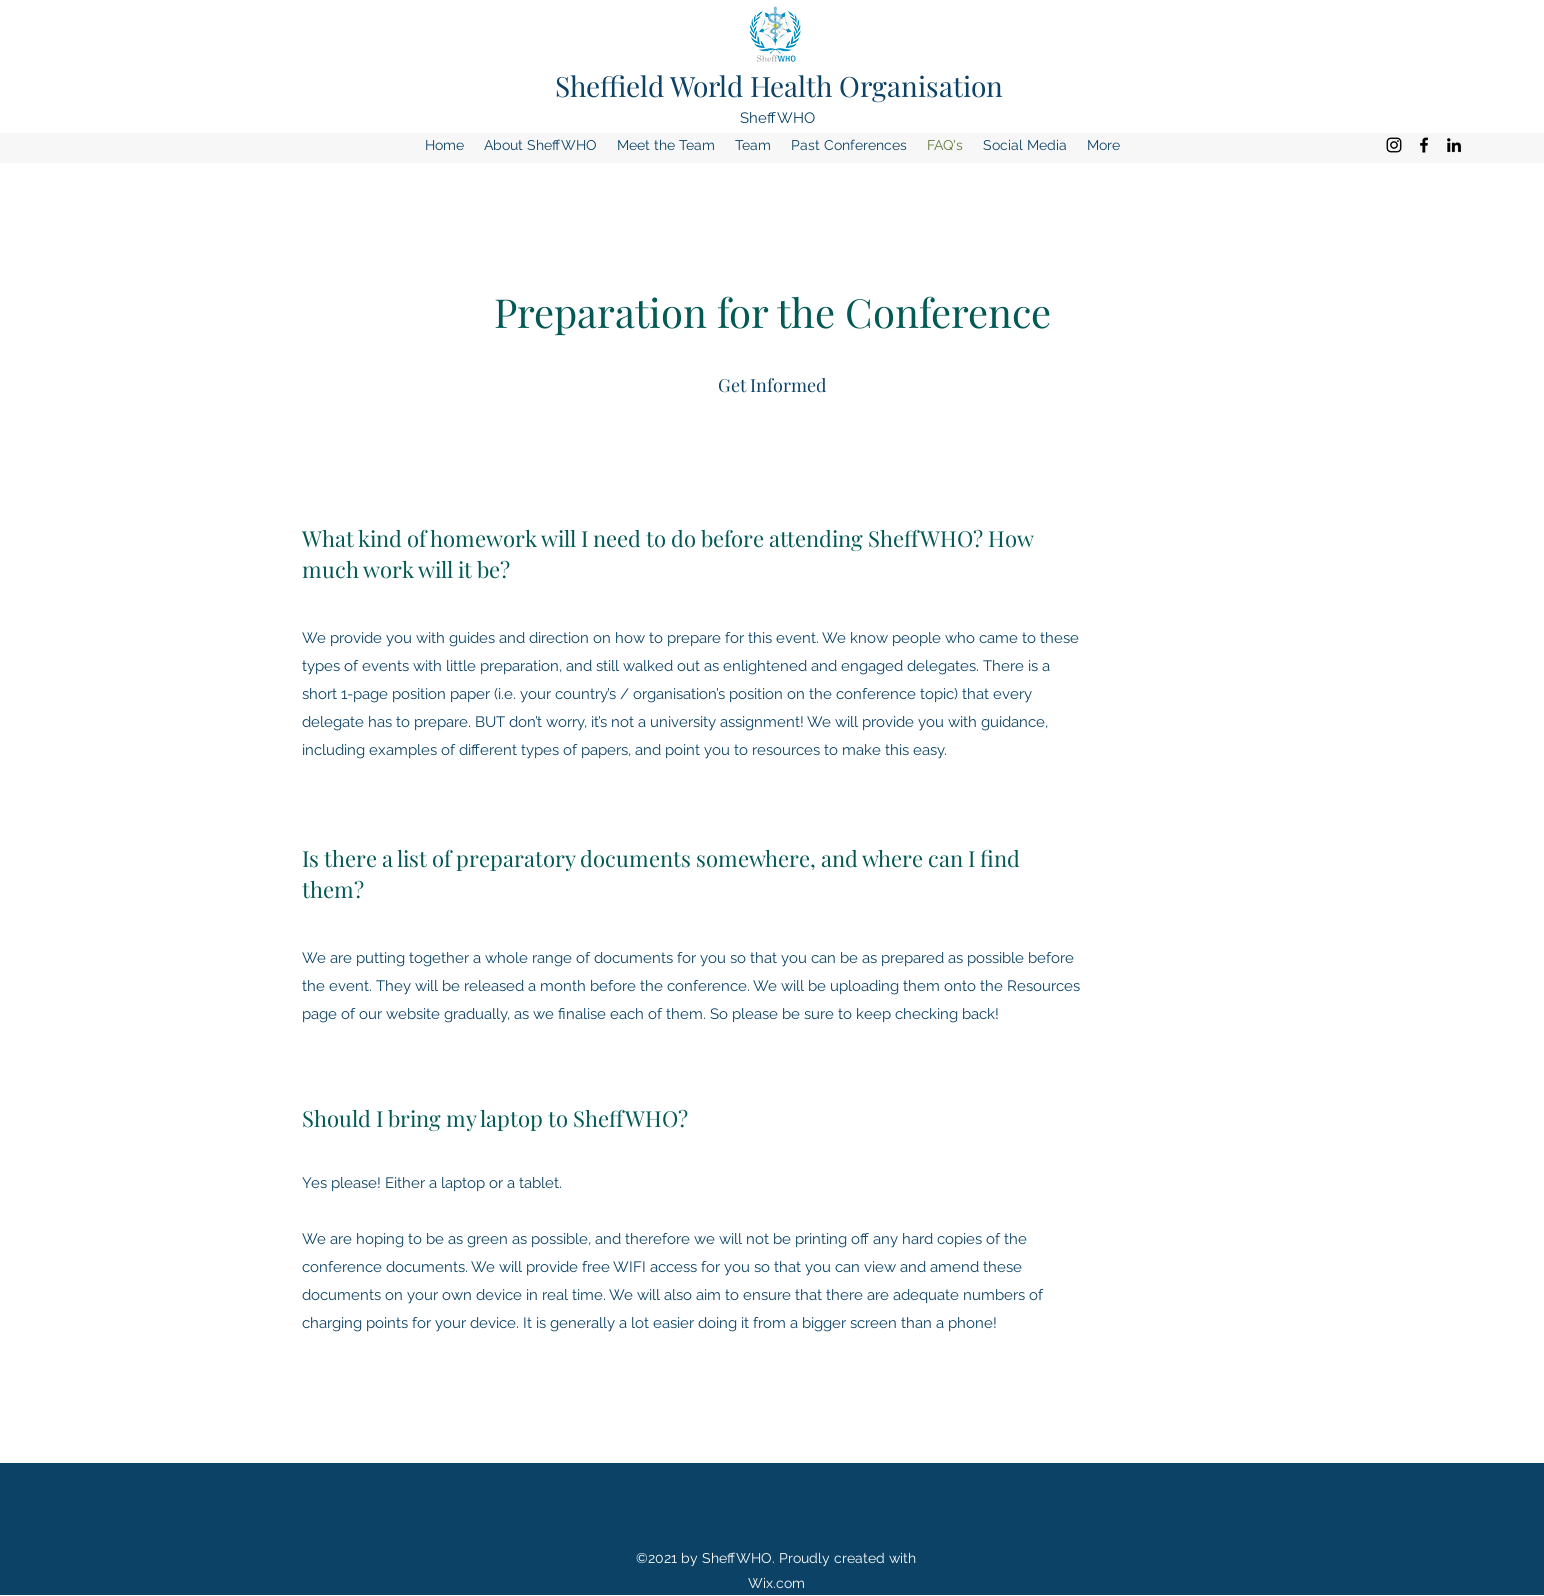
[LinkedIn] (1454, 145)
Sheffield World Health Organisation (779, 85)
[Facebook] (1424, 145)
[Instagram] (1394, 145)
